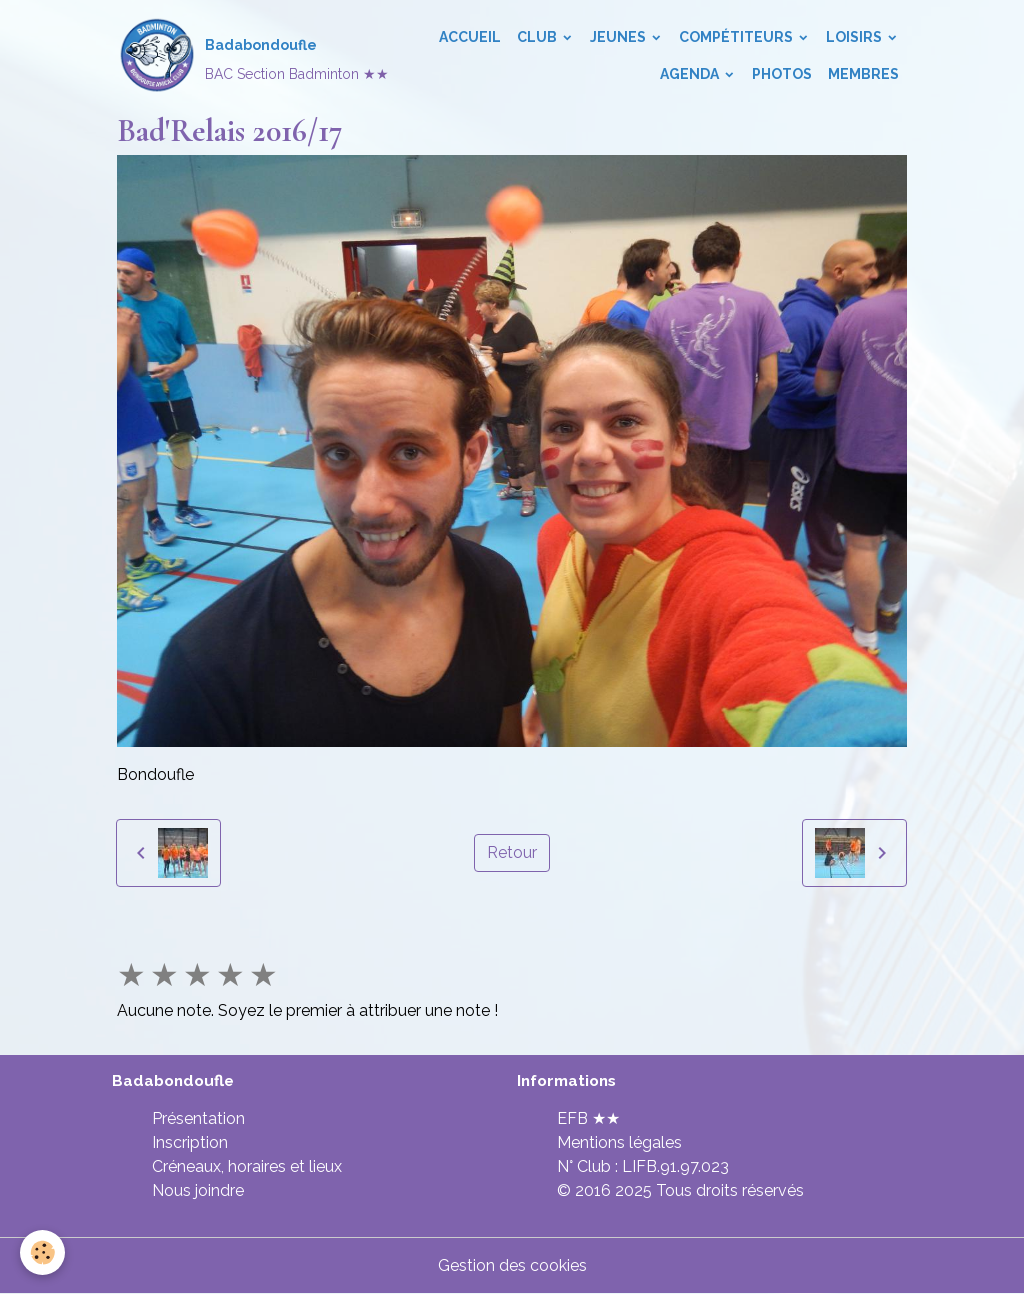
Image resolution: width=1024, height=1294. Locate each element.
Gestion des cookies (512, 1265)
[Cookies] (42, 1252)
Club (538, 37)
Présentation (198, 1118)
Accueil (470, 37)
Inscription (190, 1142)
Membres (863, 74)
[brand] (222, 56)
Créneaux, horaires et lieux (247, 1166)
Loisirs (855, 37)
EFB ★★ (588, 1118)
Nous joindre (198, 1190)
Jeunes (619, 37)
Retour (512, 852)
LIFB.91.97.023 (675, 1166)
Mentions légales (619, 1142)
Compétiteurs (737, 37)
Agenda (691, 74)
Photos (782, 74)
